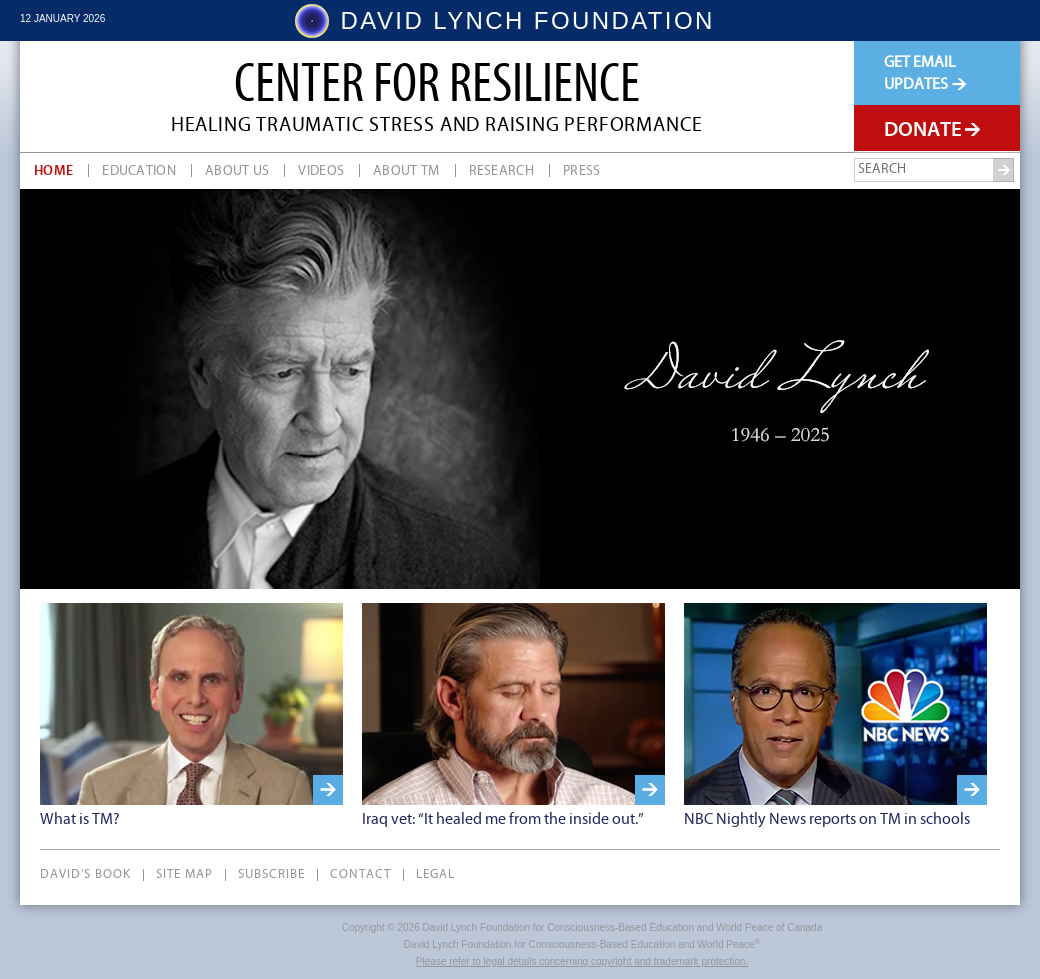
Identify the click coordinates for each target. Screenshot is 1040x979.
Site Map (184, 875)
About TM (406, 171)
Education (139, 171)
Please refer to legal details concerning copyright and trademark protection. (582, 961)
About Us (237, 171)
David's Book (85, 875)
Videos (321, 171)
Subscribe (271, 875)
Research (501, 171)
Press (582, 171)
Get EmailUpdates (925, 73)
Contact (360, 875)
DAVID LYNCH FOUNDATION (528, 21)
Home (53, 171)
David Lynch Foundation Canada (107, 98)
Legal (435, 875)
